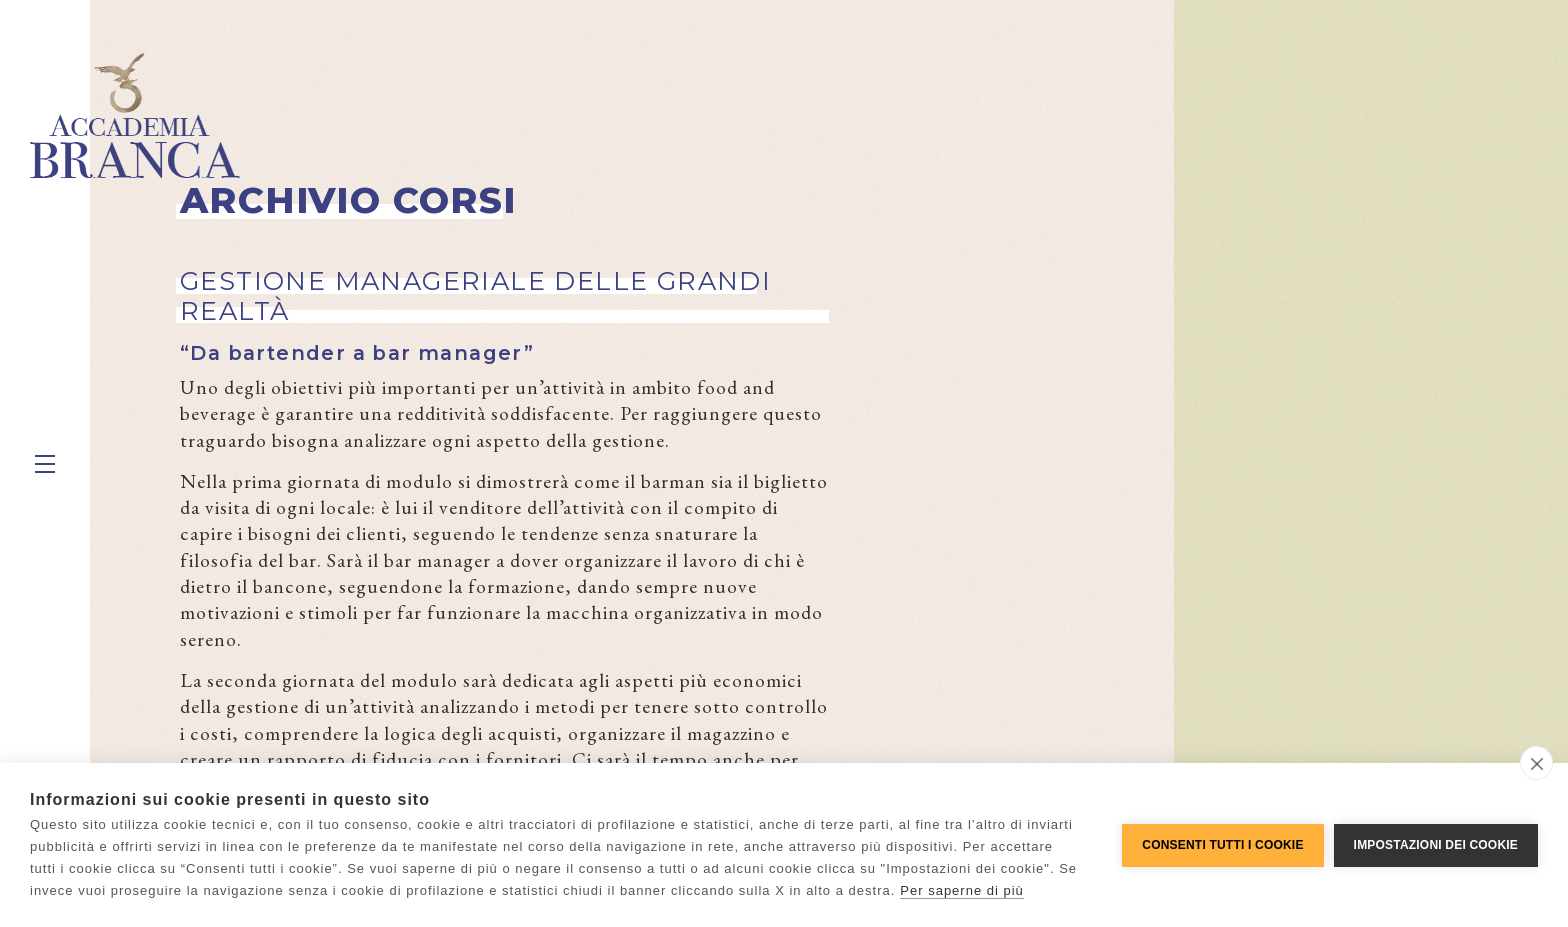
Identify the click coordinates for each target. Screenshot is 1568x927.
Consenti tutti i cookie (1222, 845)
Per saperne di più (962, 890)
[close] (1536, 763)
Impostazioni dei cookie (1436, 845)
